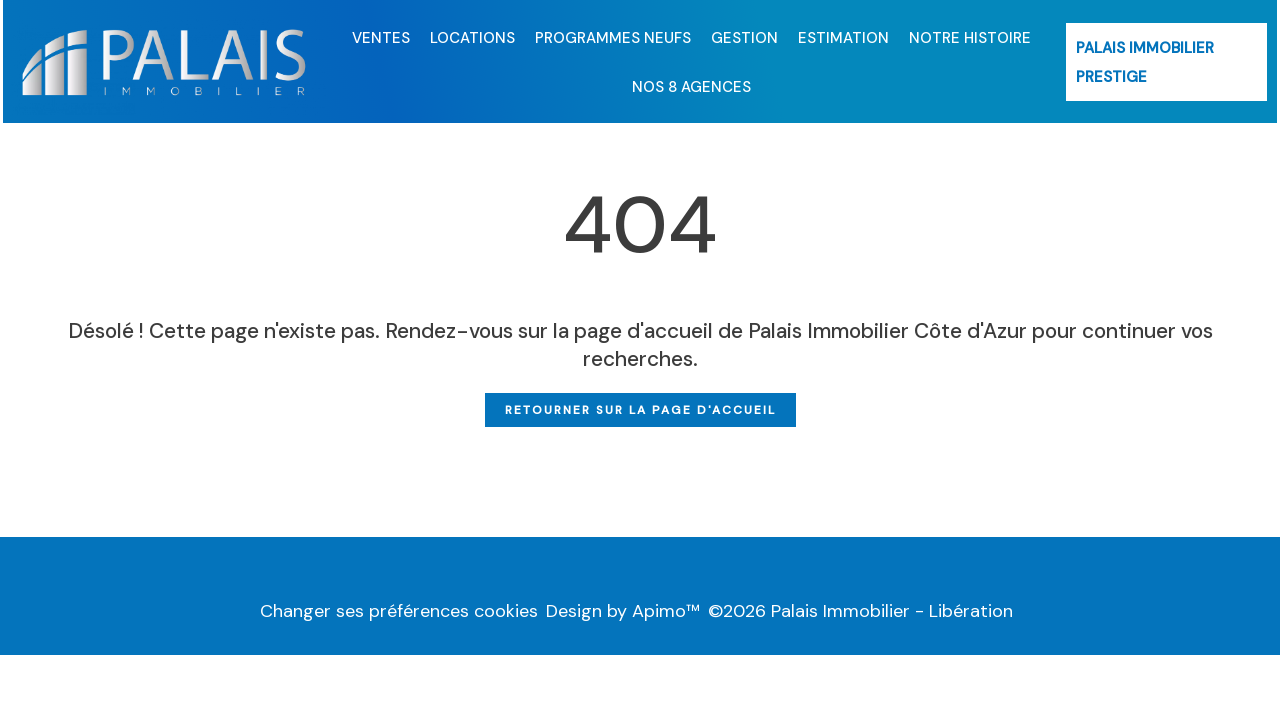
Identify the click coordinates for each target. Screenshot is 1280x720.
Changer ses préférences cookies (399, 611)
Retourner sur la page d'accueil (640, 410)
